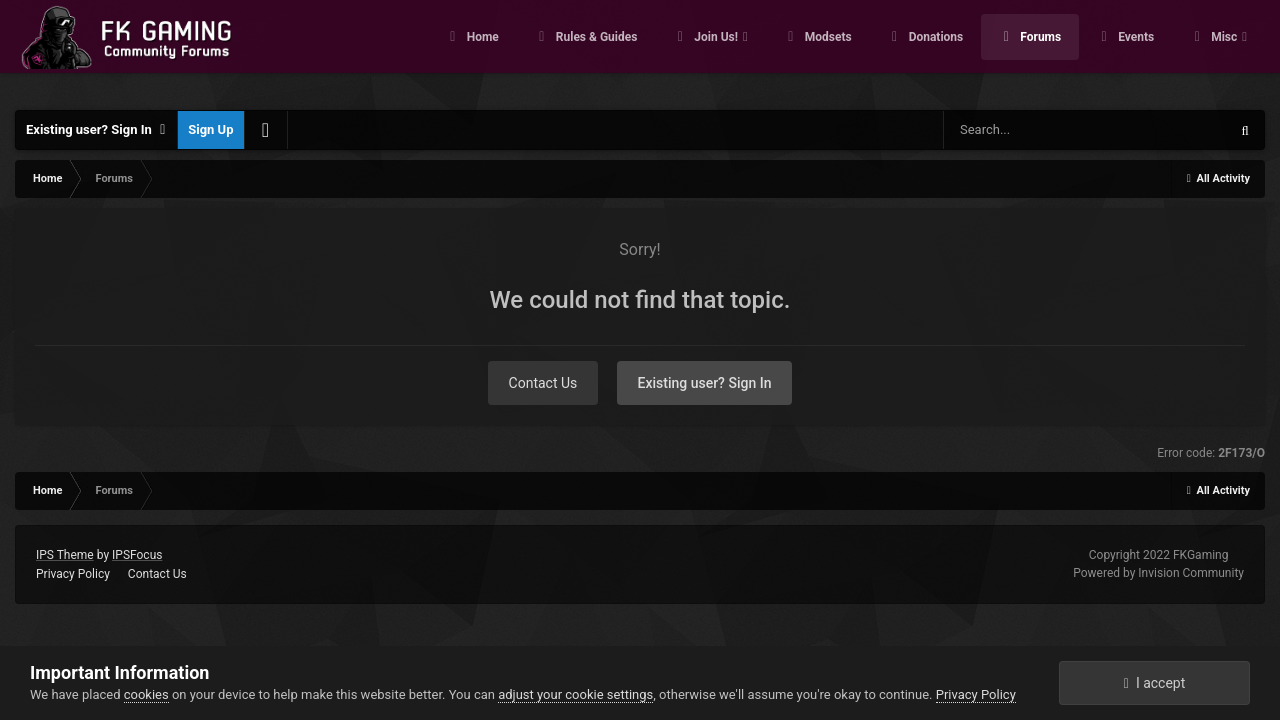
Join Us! (716, 50)
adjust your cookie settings (575, 694)
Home (481, 50)
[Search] (1047, 130)
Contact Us (543, 383)
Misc (1224, 50)
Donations (935, 50)
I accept (1155, 683)
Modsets (827, 50)
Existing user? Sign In (96, 130)
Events (1134, 50)
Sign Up (210, 129)
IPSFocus (137, 555)
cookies (146, 694)
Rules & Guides (595, 50)
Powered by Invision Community (1158, 573)
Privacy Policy (73, 574)
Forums (1039, 50)
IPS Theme (65, 555)
